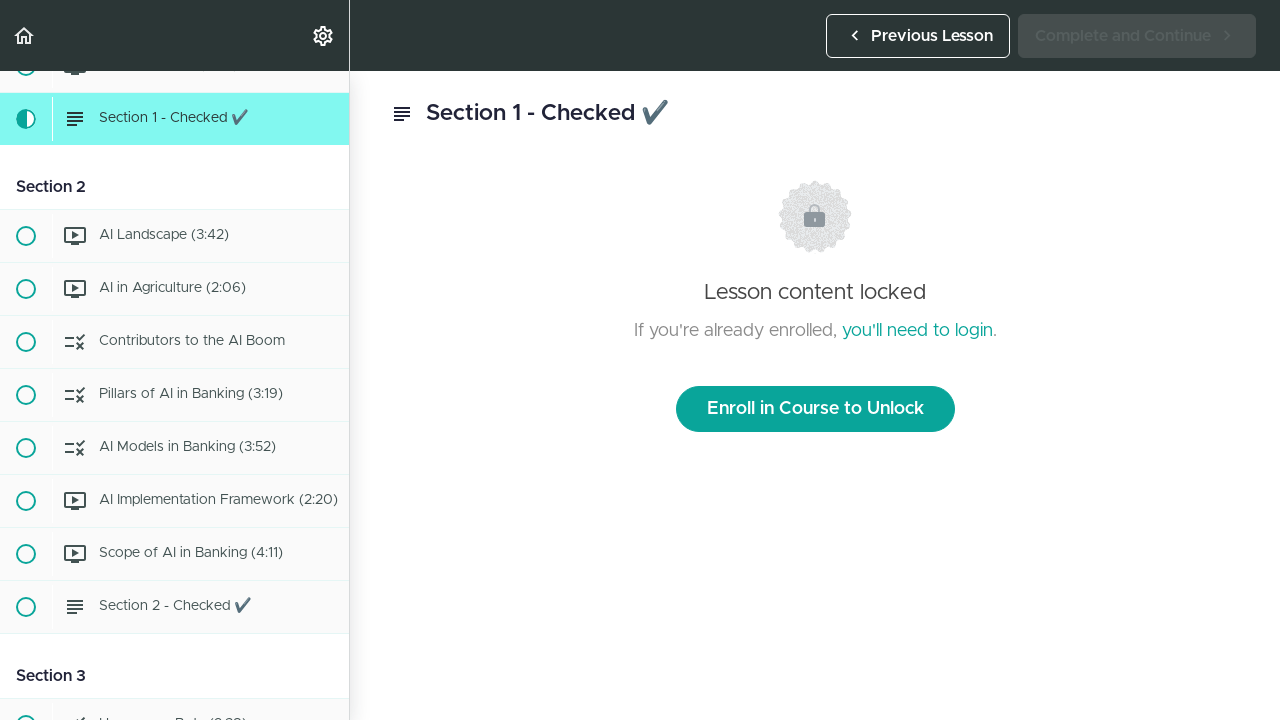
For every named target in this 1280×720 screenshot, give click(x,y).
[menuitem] (324, 35)
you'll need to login (917, 331)
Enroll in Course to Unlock (815, 409)
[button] (25, 35)
